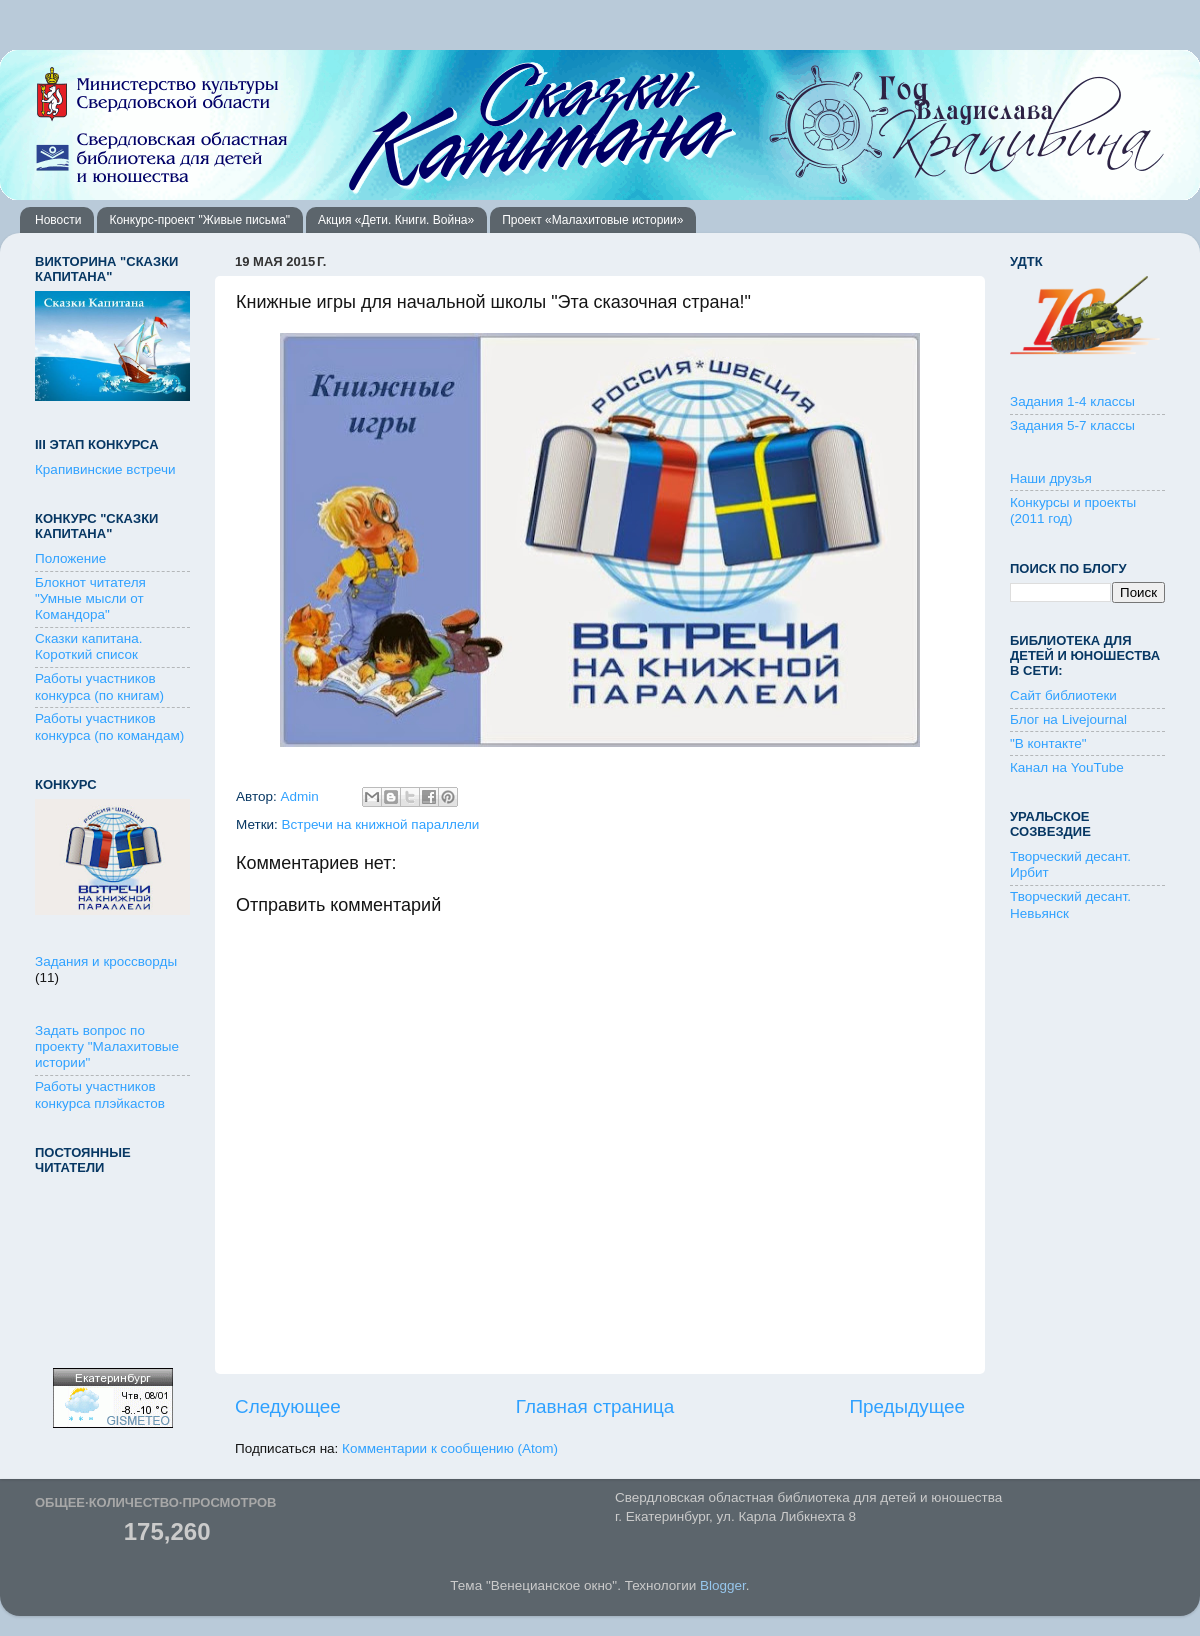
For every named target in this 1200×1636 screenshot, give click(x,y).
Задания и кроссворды (106, 961)
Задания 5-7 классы (1072, 425)
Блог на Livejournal (1068, 719)
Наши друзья (1051, 478)
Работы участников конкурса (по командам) (109, 726)
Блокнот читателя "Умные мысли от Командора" (90, 598)
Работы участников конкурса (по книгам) (99, 686)
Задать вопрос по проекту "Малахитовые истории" (107, 1046)
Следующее (288, 1406)
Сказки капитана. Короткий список (89, 646)
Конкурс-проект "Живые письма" (199, 220)
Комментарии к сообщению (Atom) (450, 1448)
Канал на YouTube (1067, 767)
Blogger (723, 1585)
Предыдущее (907, 1406)
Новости (58, 220)
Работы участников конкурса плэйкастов (100, 1094)
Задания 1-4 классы (1072, 401)
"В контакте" (1048, 743)
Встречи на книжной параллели (381, 824)
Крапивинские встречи (105, 469)
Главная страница (595, 1406)
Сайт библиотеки (1063, 695)
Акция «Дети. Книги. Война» (396, 220)
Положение (70, 558)
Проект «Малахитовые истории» (592, 220)
